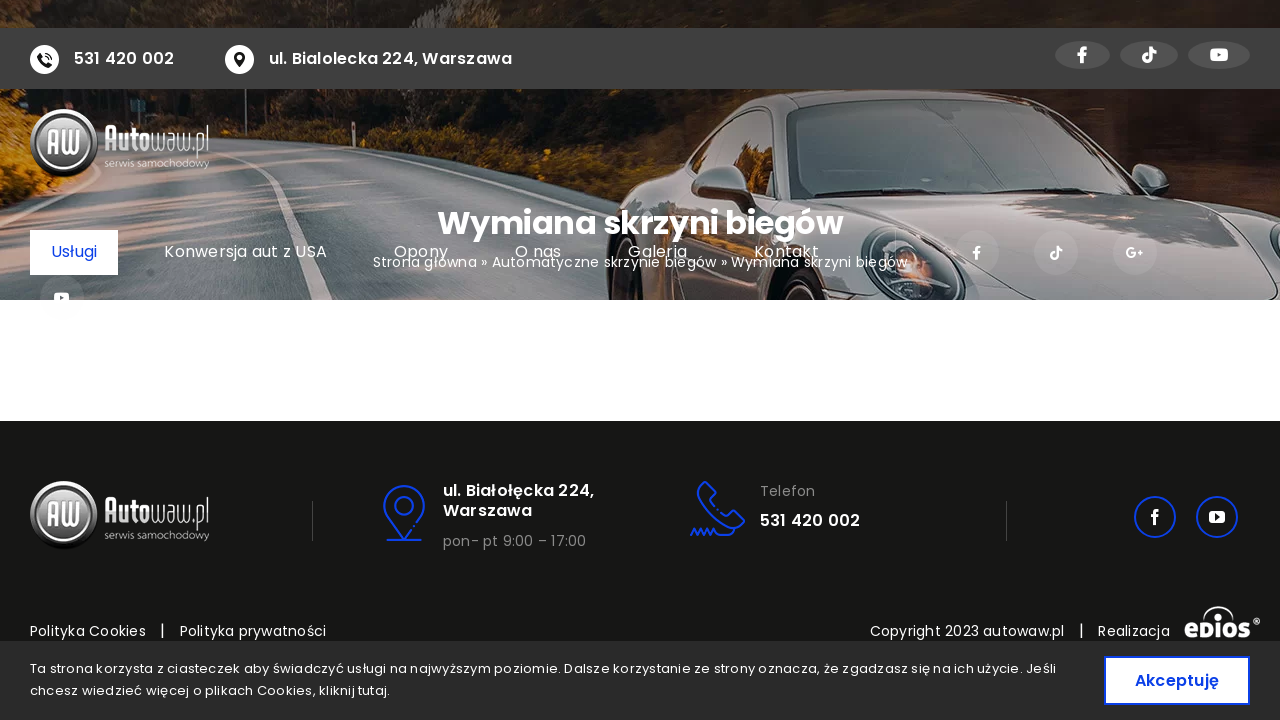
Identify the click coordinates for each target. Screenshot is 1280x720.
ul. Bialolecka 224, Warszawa (391, 58)
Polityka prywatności (253, 631)
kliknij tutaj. (354, 690)
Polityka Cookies (88, 631)
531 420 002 (124, 58)
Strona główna (425, 262)
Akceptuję (1177, 680)
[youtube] (1217, 517)
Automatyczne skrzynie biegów (604, 262)
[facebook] (1155, 517)
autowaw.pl (1023, 631)
